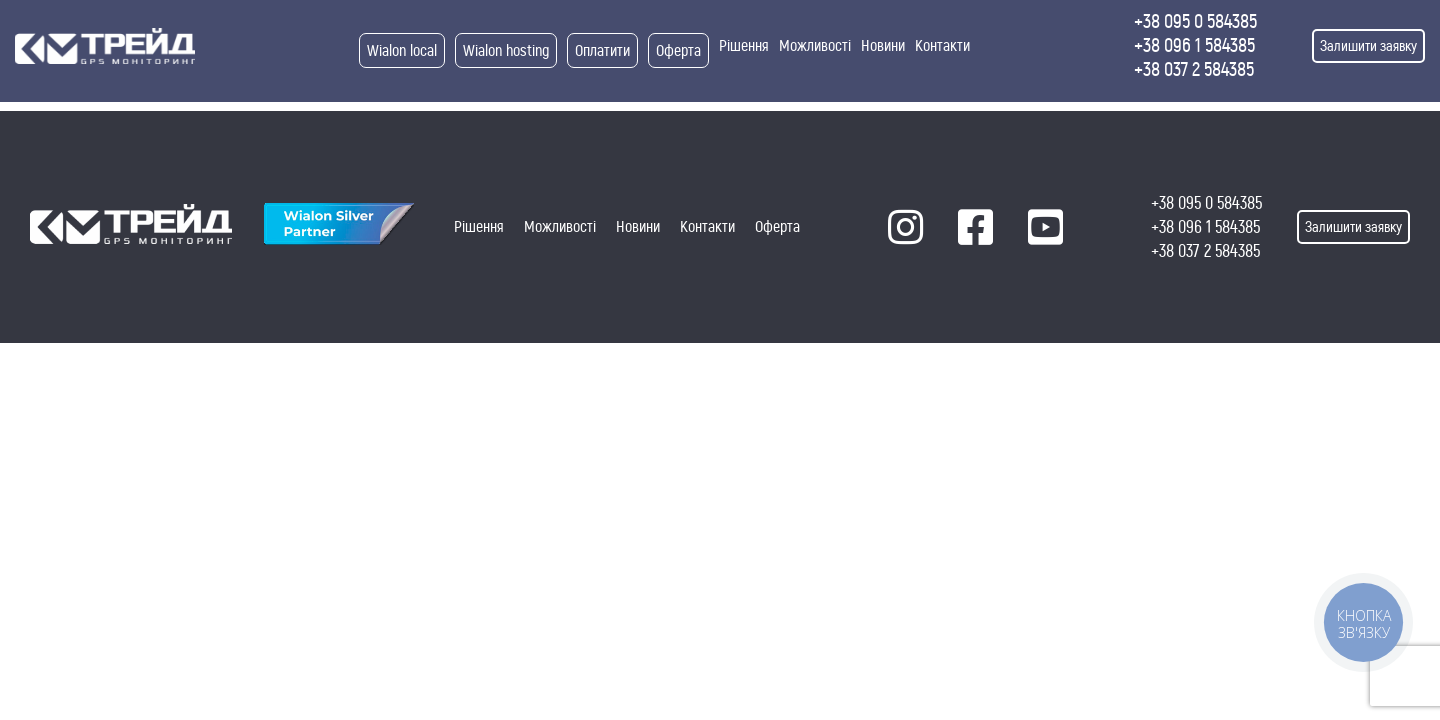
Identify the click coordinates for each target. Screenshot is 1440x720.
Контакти (942, 45)
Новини (883, 45)
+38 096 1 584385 (1194, 45)
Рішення (744, 45)
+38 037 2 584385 (1194, 69)
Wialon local (402, 50)
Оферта (678, 50)
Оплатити (602, 50)
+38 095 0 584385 (1195, 21)
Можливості (815, 45)
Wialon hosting (506, 50)
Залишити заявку (1368, 46)
